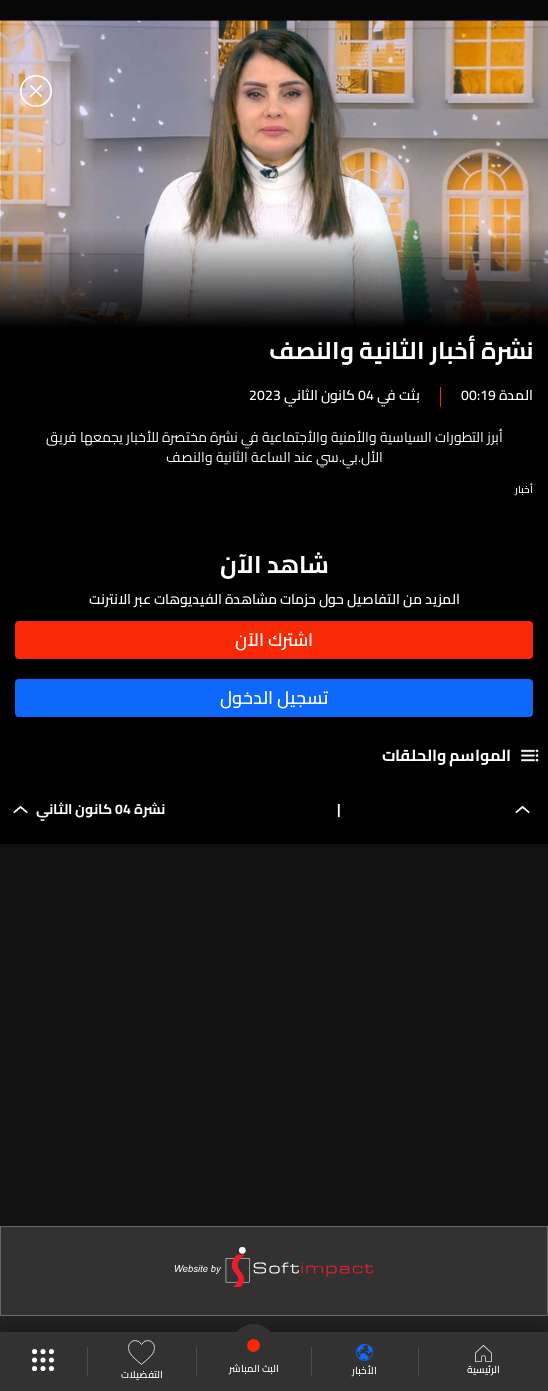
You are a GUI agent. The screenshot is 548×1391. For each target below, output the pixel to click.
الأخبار (364, 1361)
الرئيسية (483, 1362)
